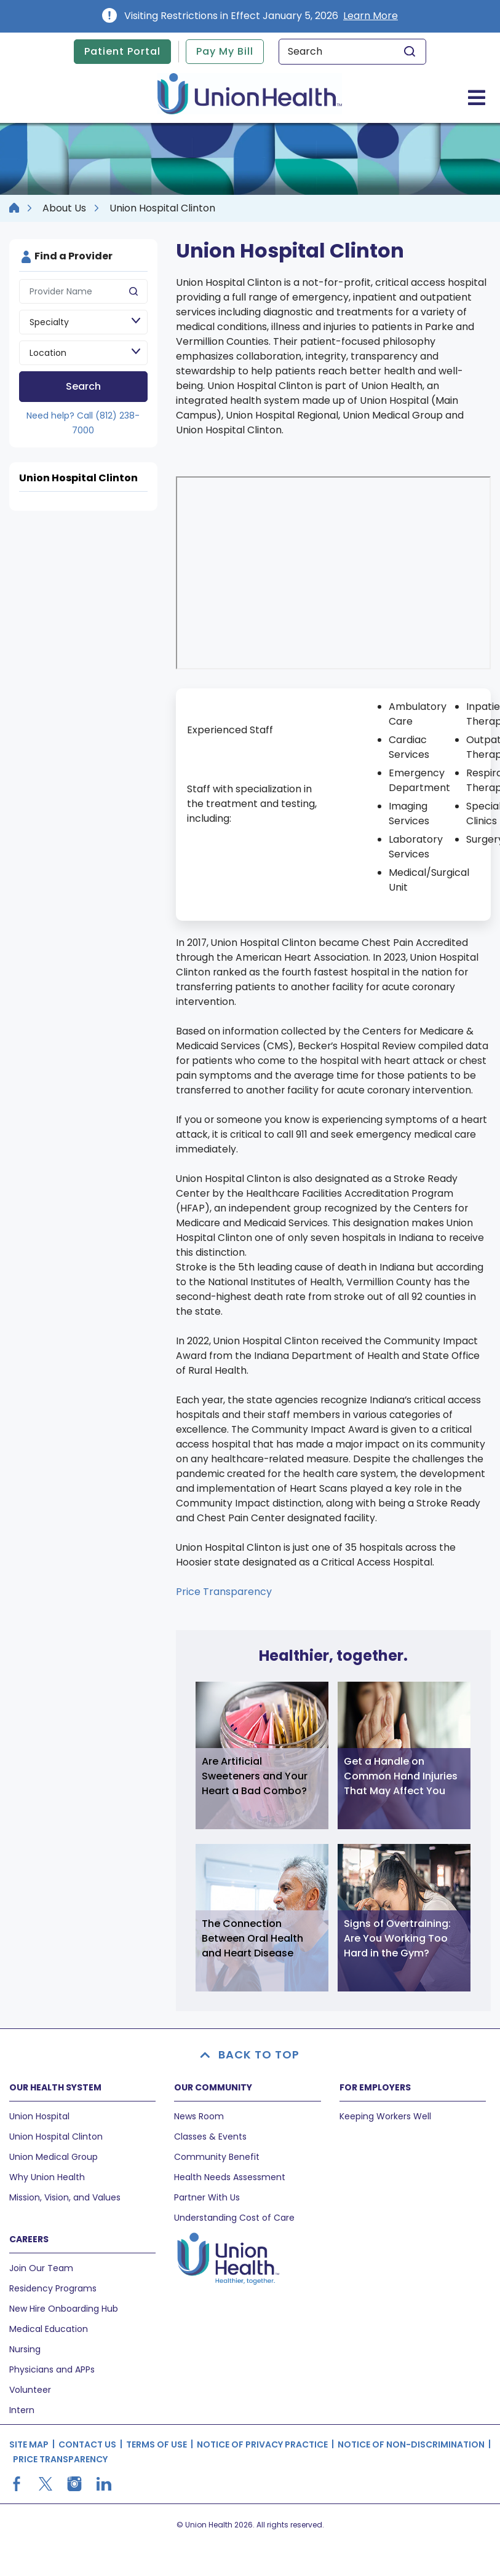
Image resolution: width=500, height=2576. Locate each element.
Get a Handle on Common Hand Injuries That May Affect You (401, 1776)
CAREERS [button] (29, 2239)
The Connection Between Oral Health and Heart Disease (252, 1938)
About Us (64, 208)
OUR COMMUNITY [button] (213, 2087)
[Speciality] (83, 322)
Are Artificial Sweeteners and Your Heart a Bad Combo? (255, 1776)
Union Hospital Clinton (78, 478)
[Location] (83, 353)
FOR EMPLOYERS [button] (375, 2087)
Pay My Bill (224, 51)
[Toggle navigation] (476, 97)
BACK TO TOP (250, 2054)
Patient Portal (122, 51)
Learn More (370, 16)
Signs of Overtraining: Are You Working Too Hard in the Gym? (397, 1938)
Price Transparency (224, 1592)
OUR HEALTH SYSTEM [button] (55, 2087)
